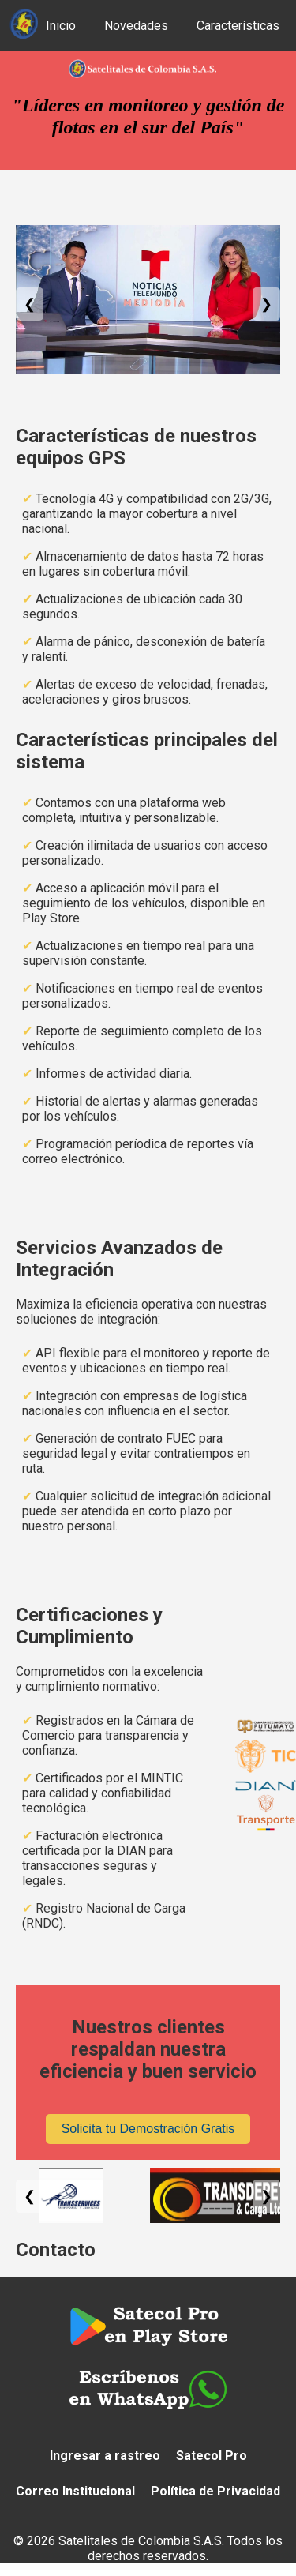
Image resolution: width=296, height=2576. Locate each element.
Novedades (136, 25)
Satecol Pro (211, 2455)
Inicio (61, 25)
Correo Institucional (75, 2491)
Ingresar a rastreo (105, 2455)
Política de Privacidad (215, 2491)
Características (238, 25)
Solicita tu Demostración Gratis (148, 2128)
